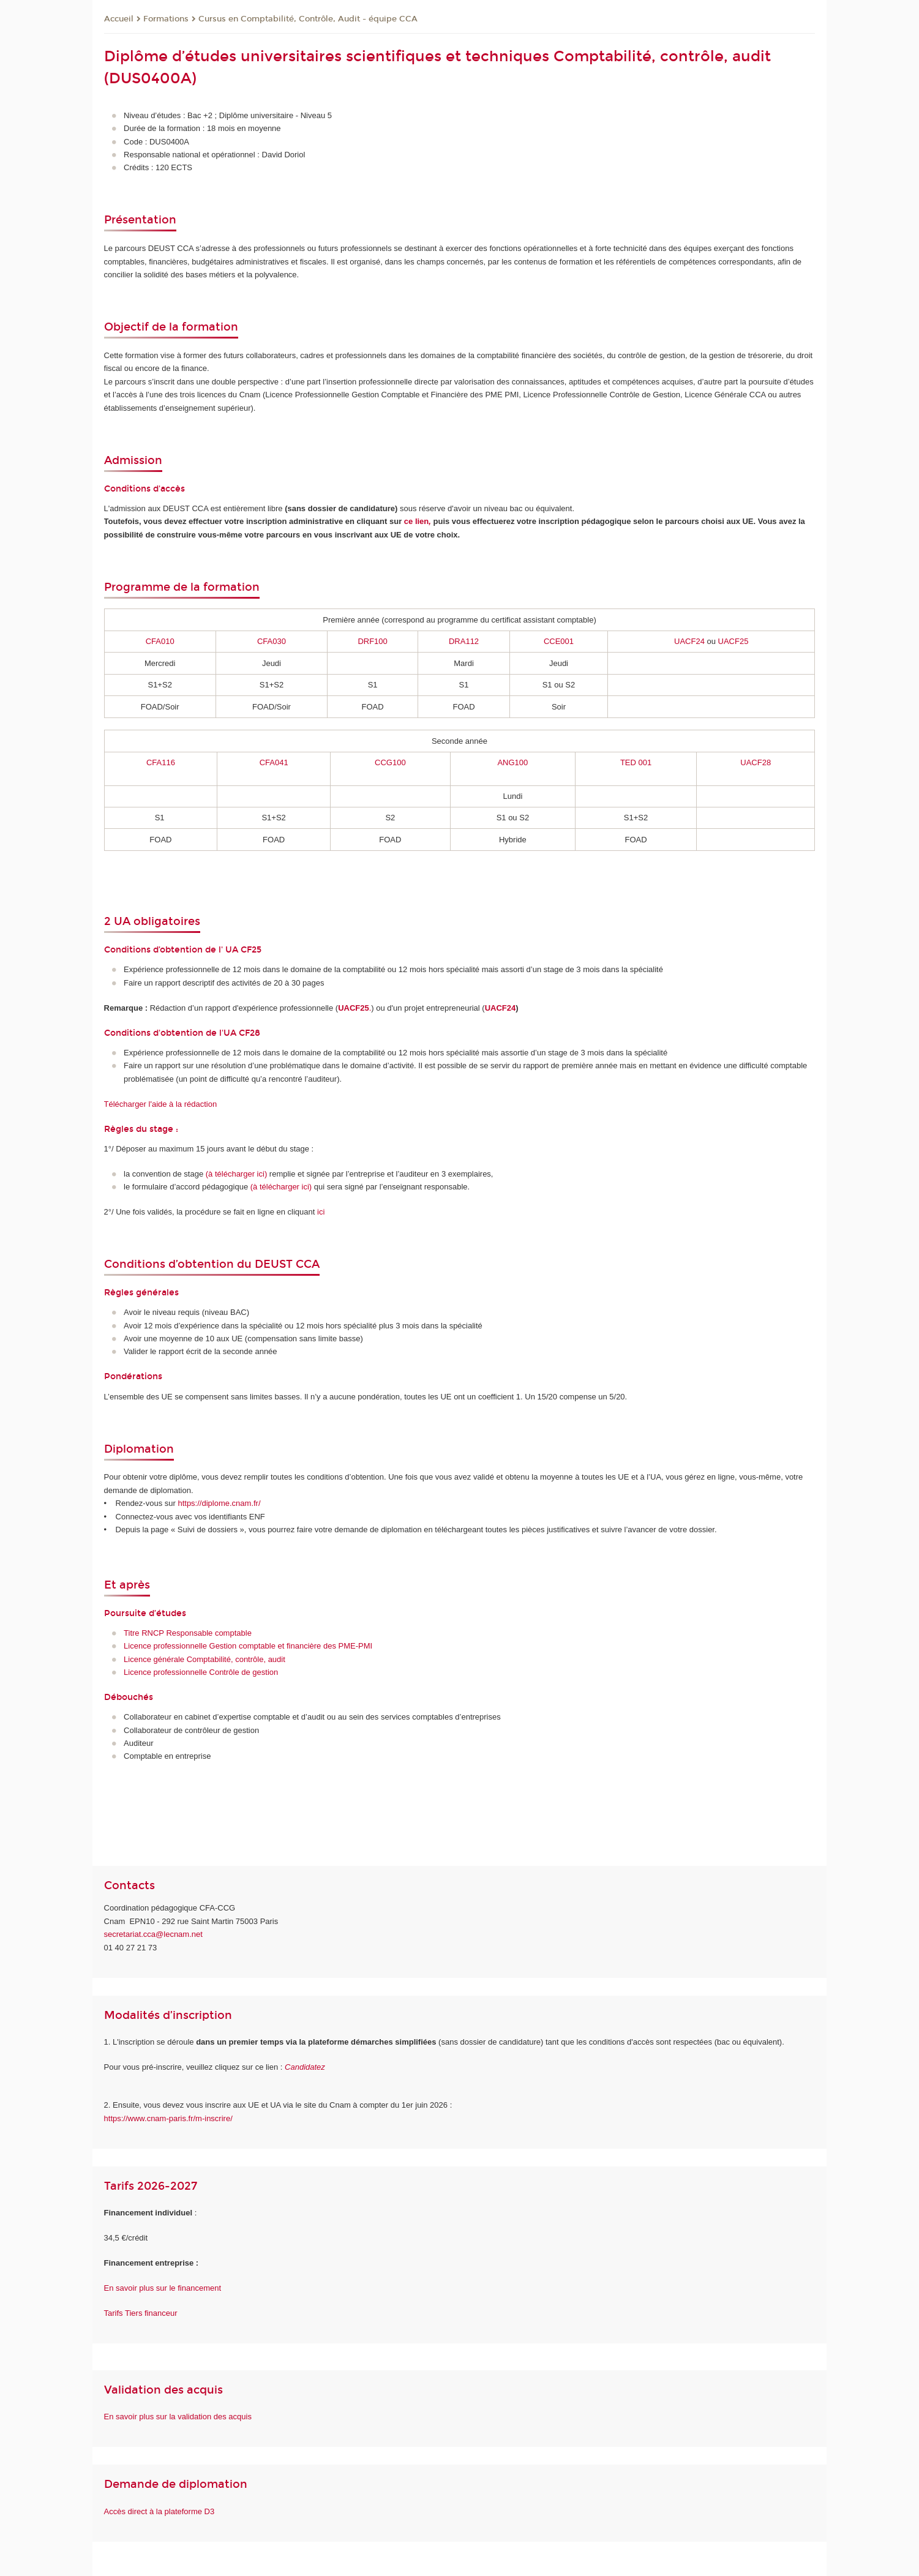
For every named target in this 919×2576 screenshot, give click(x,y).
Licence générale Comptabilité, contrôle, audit (204, 1659)
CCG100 (390, 762)
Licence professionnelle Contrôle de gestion (201, 1672)
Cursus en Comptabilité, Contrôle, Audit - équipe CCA (308, 19)
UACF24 (690, 641)
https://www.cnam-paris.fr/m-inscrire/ (168, 2118)
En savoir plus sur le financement (162, 2288)
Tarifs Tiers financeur (141, 2313)
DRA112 (464, 641)
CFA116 (160, 762)
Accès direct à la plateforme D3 (159, 2511)
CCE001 (559, 641)
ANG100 (512, 762)
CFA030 (271, 641)
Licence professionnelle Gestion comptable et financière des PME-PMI (248, 1645)
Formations (166, 19)
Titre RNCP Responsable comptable (188, 1633)
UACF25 (733, 641)
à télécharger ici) (237, 1173)
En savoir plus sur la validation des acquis (178, 2416)
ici (320, 1211)
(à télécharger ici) (281, 1186)
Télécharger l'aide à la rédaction (160, 1104)
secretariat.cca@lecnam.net (153, 1934)
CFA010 (160, 641)
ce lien (417, 521)
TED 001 (635, 762)
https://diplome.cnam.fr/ (219, 1503)
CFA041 (274, 762)
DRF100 (372, 641)
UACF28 (755, 762)
